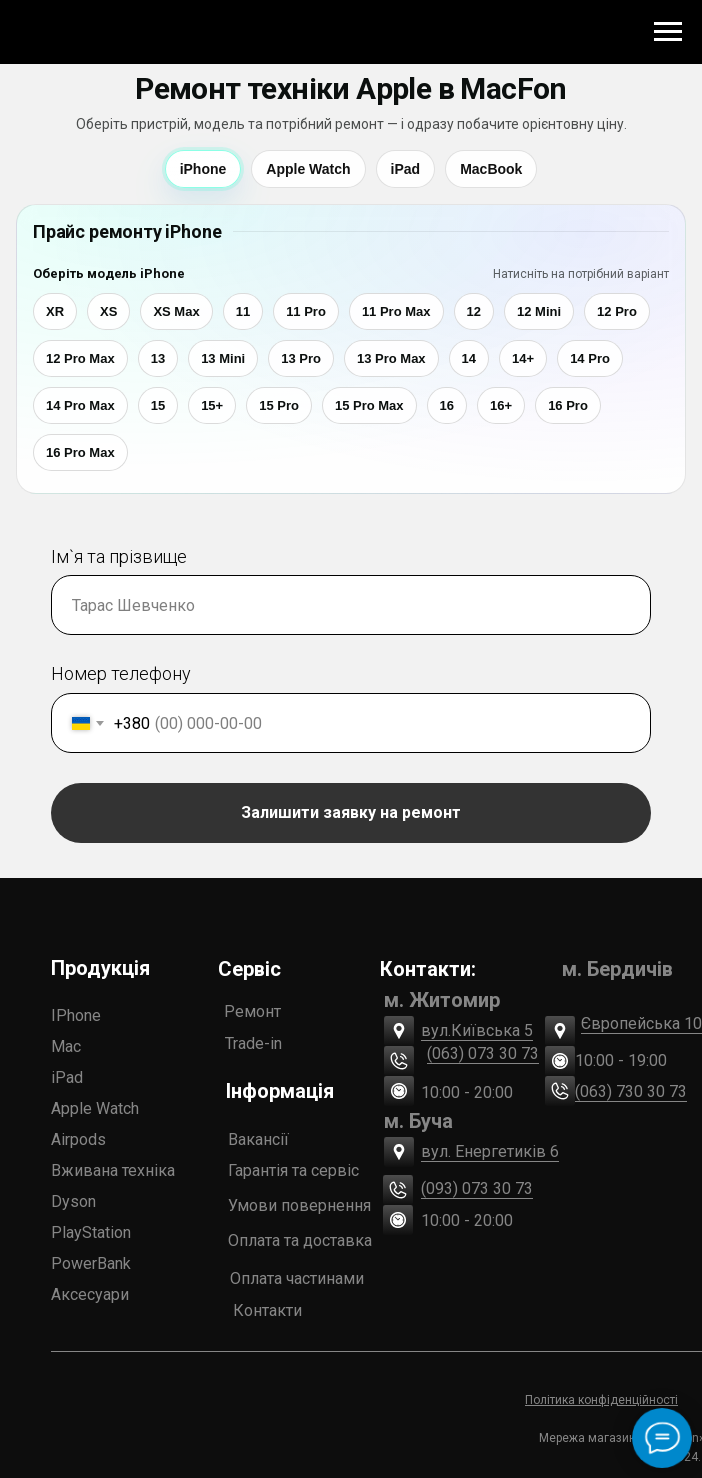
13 (158, 358)
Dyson (73, 1201)
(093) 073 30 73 (477, 1188)
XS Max (176, 311)
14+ (523, 358)
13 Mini (223, 358)
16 (447, 405)
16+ (501, 405)
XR (55, 311)
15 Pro (279, 405)
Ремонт (252, 1011)
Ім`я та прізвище (119, 556)
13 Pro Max (391, 358)
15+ (212, 405)
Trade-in (253, 1043)
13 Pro (301, 358)
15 (158, 405)
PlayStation (91, 1232)
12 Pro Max (80, 358)
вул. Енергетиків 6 (490, 1151)
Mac (66, 1046)
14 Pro (590, 358)
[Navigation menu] (668, 32)
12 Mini (539, 311)
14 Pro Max (80, 405)
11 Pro (306, 311)
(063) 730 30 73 (631, 1091)
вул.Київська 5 (477, 1030)
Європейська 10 (641, 1023)
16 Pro (568, 405)
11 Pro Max (396, 311)
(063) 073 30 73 (483, 1053)
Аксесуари (90, 1294)
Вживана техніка (113, 1170)
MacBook (491, 169)
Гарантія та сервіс (293, 1170)
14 (469, 358)
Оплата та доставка (300, 1240)
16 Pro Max (80, 452)
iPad (406, 169)
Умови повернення (299, 1205)
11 (243, 311)
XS (108, 311)
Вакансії (258, 1139)
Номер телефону (121, 673)
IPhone (76, 1015)
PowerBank (91, 1263)
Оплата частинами (297, 1278)
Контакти (267, 1310)
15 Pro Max (369, 405)
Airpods (78, 1139)
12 (474, 311)
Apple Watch (308, 169)
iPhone (203, 169)
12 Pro (617, 311)
